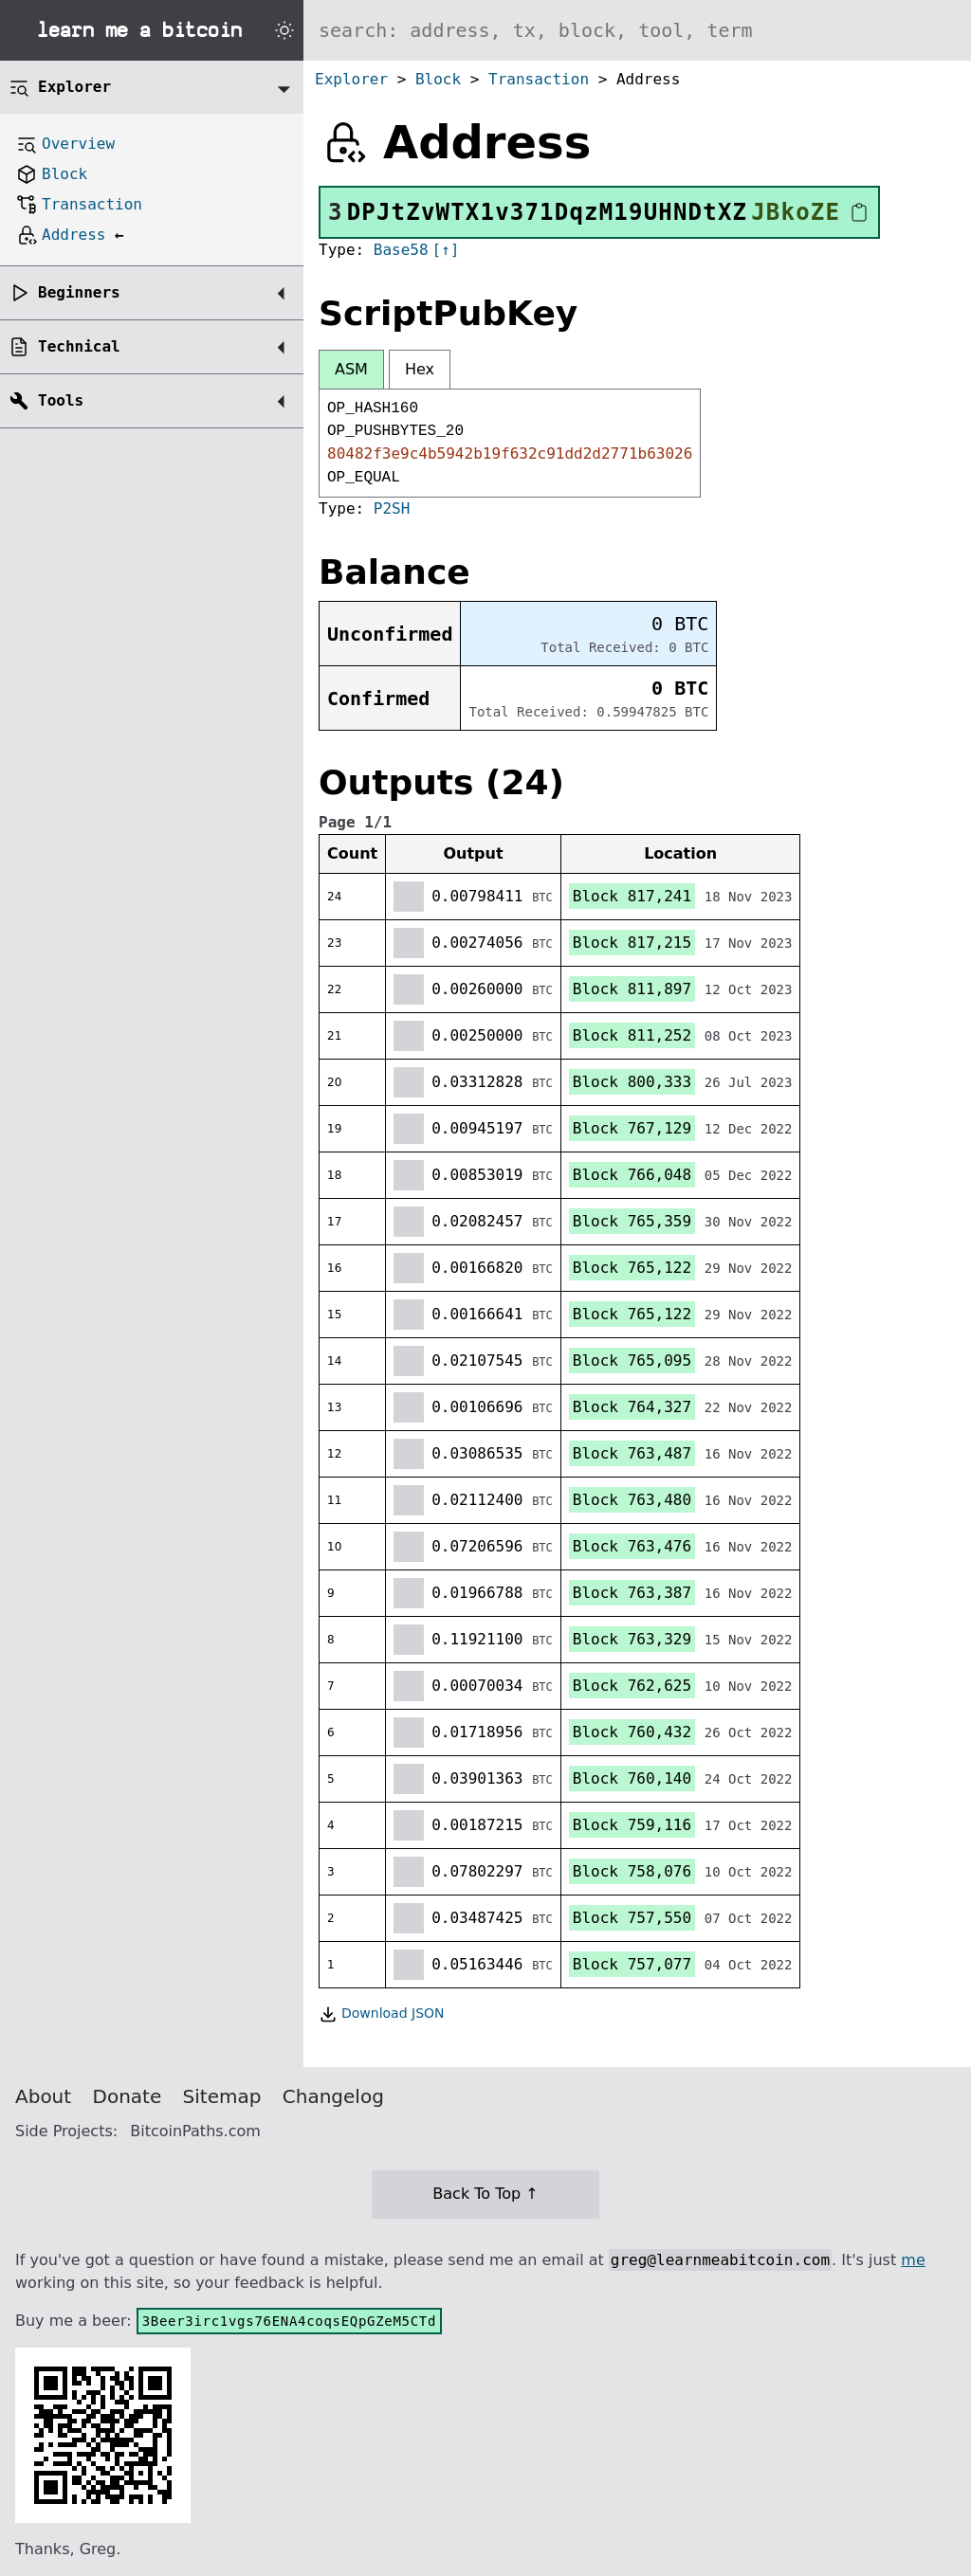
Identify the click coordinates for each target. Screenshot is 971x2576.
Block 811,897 (632, 989)
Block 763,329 (632, 1639)
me (913, 2260)
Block (438, 79)
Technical (79, 346)
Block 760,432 (632, 1732)
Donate (127, 2096)
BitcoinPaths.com (195, 2131)
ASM (351, 369)
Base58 (401, 250)
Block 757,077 (632, 1964)
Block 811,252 (632, 1035)
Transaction (538, 79)
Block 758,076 (632, 1871)
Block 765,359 (632, 1221)
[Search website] (637, 30)
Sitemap (222, 2096)
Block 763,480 (632, 1500)
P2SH (392, 508)
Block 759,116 (632, 1825)
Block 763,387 (632, 1593)
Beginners (79, 292)
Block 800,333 (632, 1082)
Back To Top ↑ (485, 2194)
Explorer (351, 79)
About (43, 2096)
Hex (419, 369)
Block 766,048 (632, 1175)
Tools (60, 400)
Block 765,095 (632, 1360)
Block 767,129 (632, 1128)
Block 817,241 (632, 896)
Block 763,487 (632, 1453)
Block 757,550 (632, 1918)
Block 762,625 (632, 1686)
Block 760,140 (632, 1778)
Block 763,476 (632, 1546)
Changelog (333, 2096)
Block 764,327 (632, 1407)
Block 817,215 (632, 943)
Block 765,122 (632, 1268)
